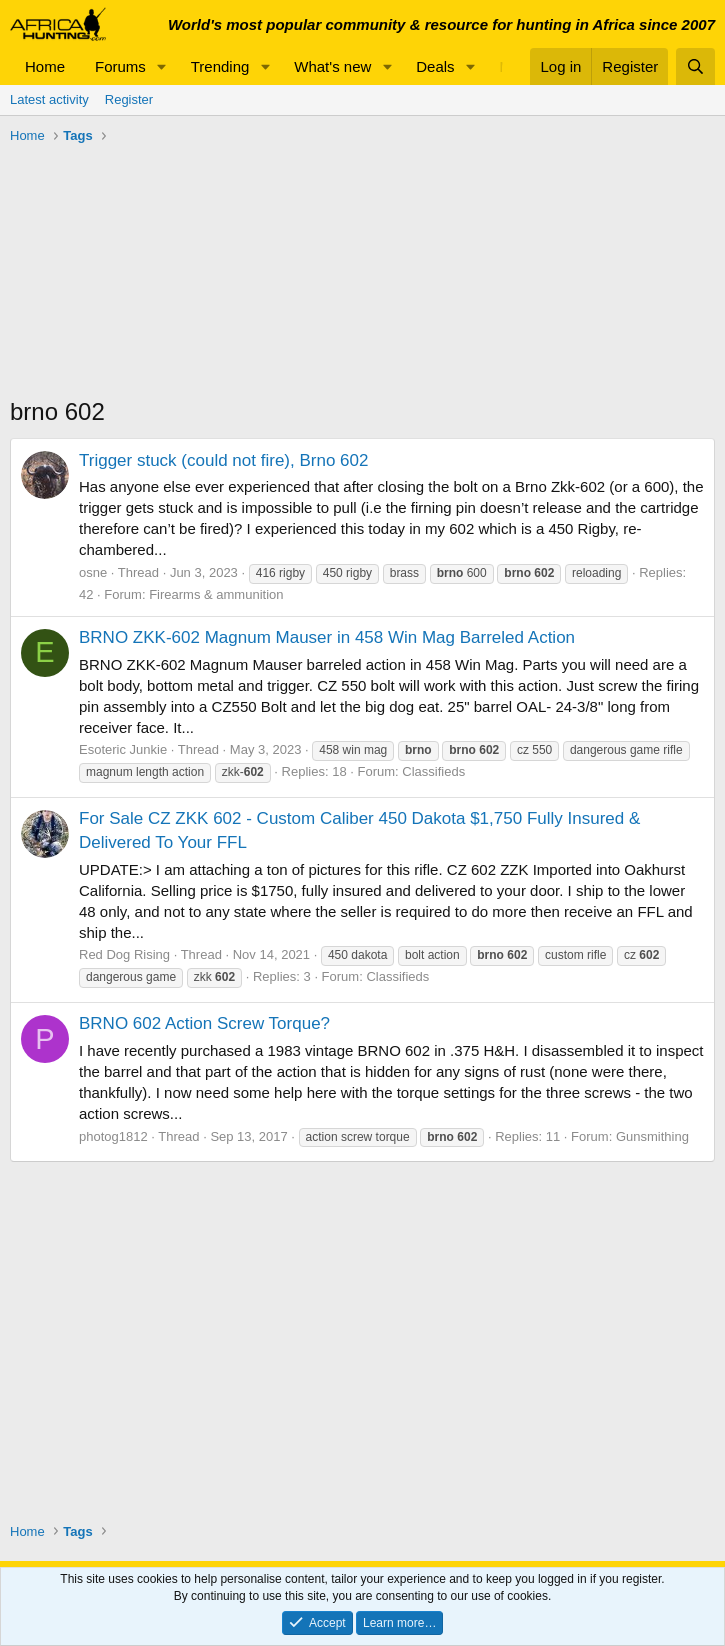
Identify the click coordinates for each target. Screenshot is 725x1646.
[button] (162, 66)
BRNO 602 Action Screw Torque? (204, 1023)
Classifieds (433, 771)
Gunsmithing (652, 1136)
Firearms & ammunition (216, 594)
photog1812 (113, 1136)
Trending (220, 66)
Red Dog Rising (124, 954)
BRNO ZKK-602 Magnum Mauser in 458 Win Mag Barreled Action (327, 637)
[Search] (695, 66)
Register (129, 99)
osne (93, 572)
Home (45, 66)
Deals (435, 66)
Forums (120, 66)
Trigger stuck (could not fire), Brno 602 (223, 460)
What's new (332, 66)
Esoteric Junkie (123, 749)
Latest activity (49, 99)
